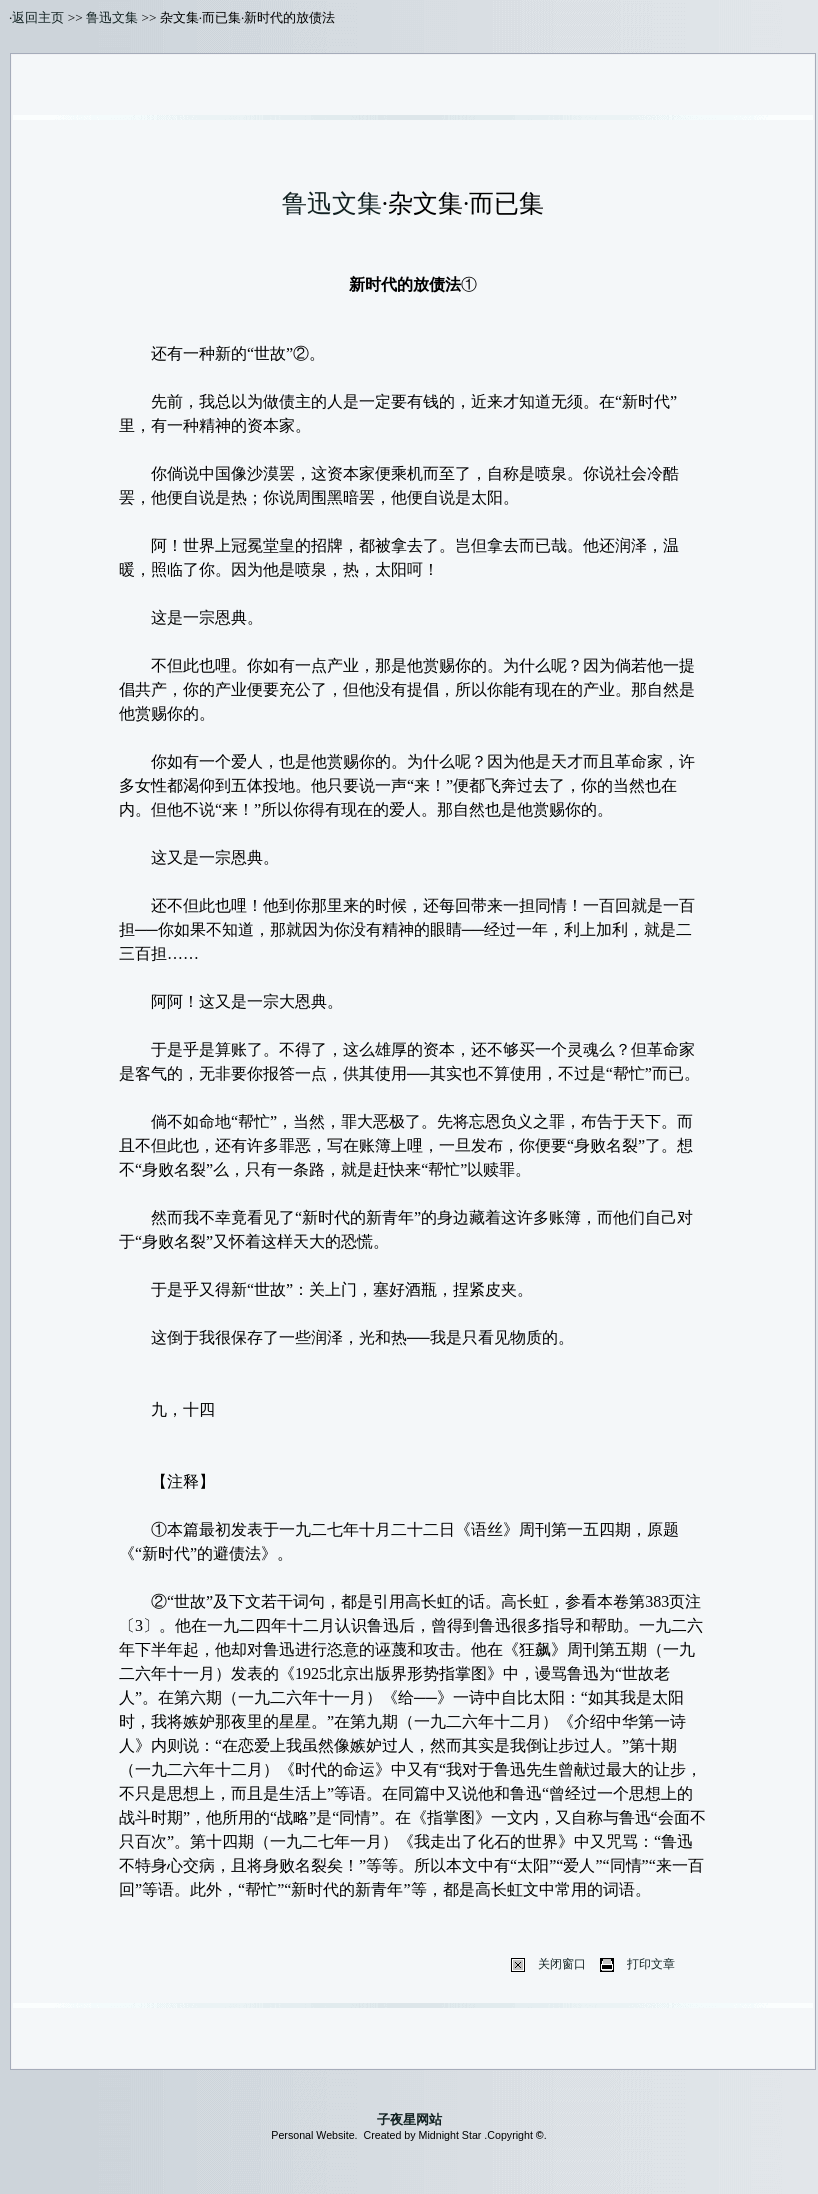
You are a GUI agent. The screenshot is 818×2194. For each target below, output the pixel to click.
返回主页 (38, 17)
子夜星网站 (409, 2119)
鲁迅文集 (112, 17)
